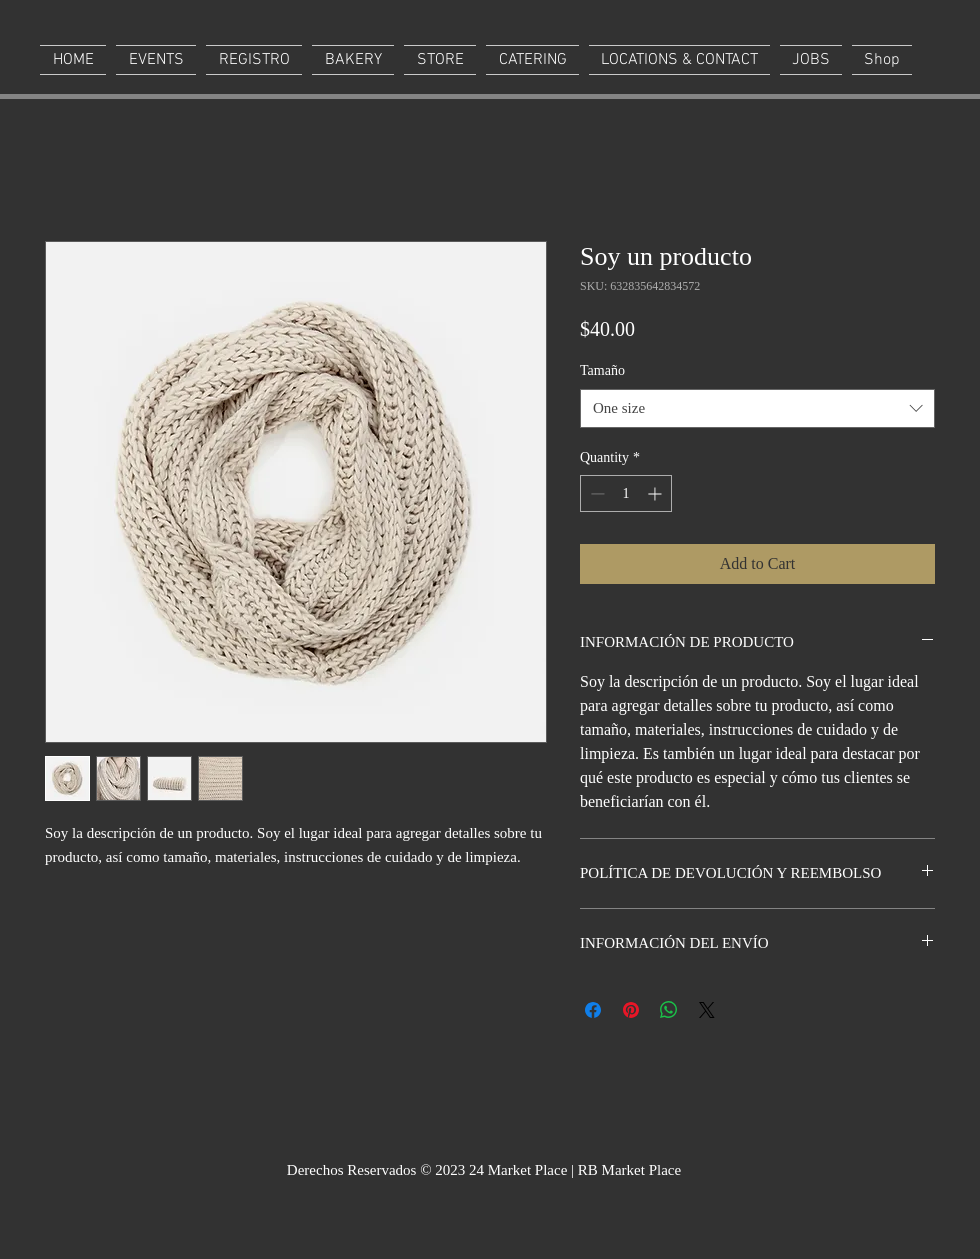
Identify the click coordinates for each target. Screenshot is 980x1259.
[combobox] (757, 408)
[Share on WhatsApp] (669, 1010)
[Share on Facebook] (593, 1010)
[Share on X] (707, 1010)
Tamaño (602, 370)
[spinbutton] (626, 493)
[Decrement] (595, 493)
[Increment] (656, 493)
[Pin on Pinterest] (631, 1010)
